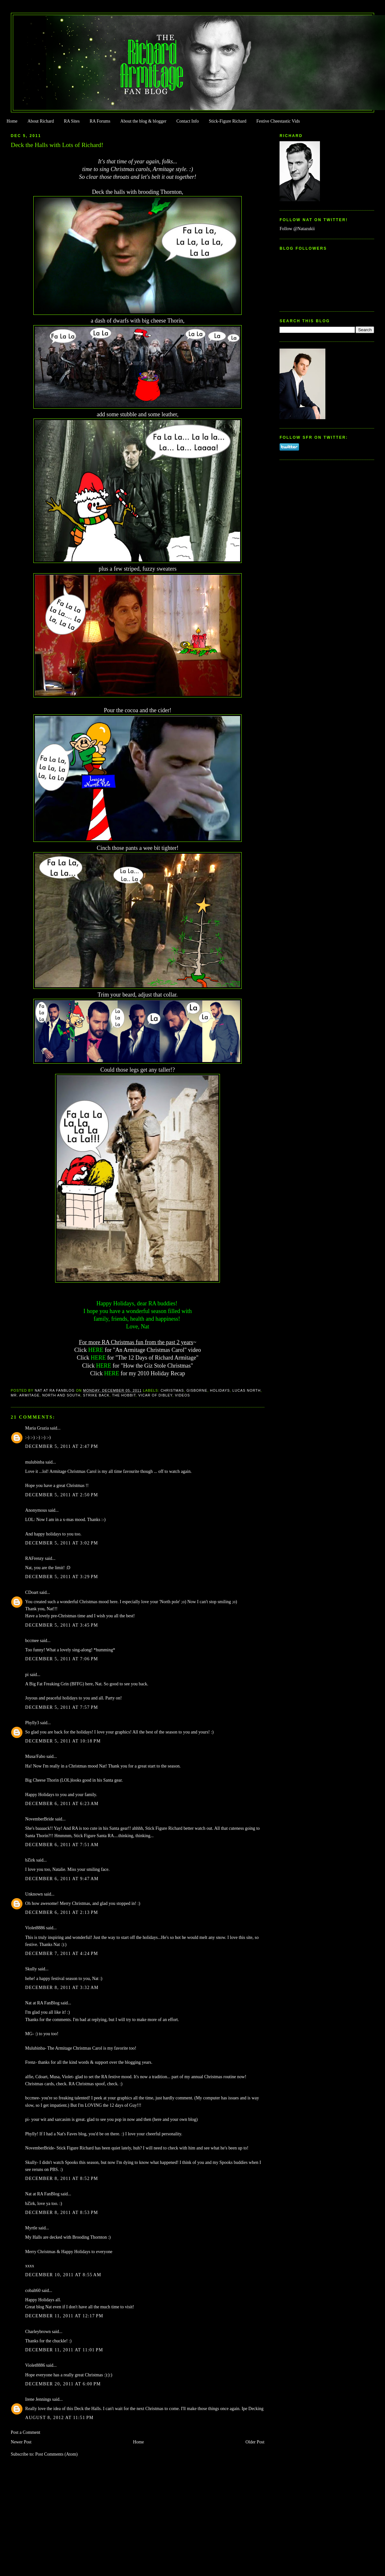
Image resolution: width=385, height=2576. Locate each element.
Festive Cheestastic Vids (278, 121)
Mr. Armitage (25, 1395)
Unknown (34, 1894)
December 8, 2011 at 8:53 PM (61, 2212)
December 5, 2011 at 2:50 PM (61, 1494)
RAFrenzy (34, 1558)
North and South (61, 1395)
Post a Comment (25, 2432)
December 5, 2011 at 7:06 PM (61, 1658)
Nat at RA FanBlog (42, 2003)
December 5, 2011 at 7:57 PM (61, 1707)
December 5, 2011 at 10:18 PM (63, 1741)
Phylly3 (32, 1722)
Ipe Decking (253, 2408)
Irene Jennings (38, 2399)
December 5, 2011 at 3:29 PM (61, 1576)
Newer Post (21, 2442)
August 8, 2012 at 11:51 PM (59, 2417)
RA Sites (72, 121)
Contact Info (187, 121)
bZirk (30, 1860)
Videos (182, 1395)
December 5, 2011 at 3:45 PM (61, 1625)
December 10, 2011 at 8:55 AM (63, 2274)
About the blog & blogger (143, 121)
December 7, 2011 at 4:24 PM (61, 1953)
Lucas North (246, 1390)
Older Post (255, 2442)
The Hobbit (124, 1395)
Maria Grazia (37, 1428)
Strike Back (96, 1395)
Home (11, 121)
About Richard (41, 121)
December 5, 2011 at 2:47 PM (61, 1446)
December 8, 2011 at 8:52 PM (61, 2178)
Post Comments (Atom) (56, 2454)
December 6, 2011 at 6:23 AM (62, 1803)
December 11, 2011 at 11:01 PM (64, 2349)
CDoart (31, 1592)
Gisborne (197, 1390)
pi (27, 1674)
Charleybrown (38, 2331)
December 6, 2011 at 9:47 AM (62, 1878)
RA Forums (100, 121)
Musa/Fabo (35, 1756)
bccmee (32, 1640)
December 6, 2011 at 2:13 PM (61, 1912)
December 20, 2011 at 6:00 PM (63, 2384)
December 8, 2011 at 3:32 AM (62, 1987)
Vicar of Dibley (155, 1395)
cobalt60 (33, 2290)
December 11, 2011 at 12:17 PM (64, 2315)
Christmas (172, 1390)
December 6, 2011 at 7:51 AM (62, 1844)
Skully (31, 1969)
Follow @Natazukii (297, 228)
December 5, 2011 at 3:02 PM (61, 1543)
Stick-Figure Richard (227, 121)
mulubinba (34, 1462)
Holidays (220, 1390)
